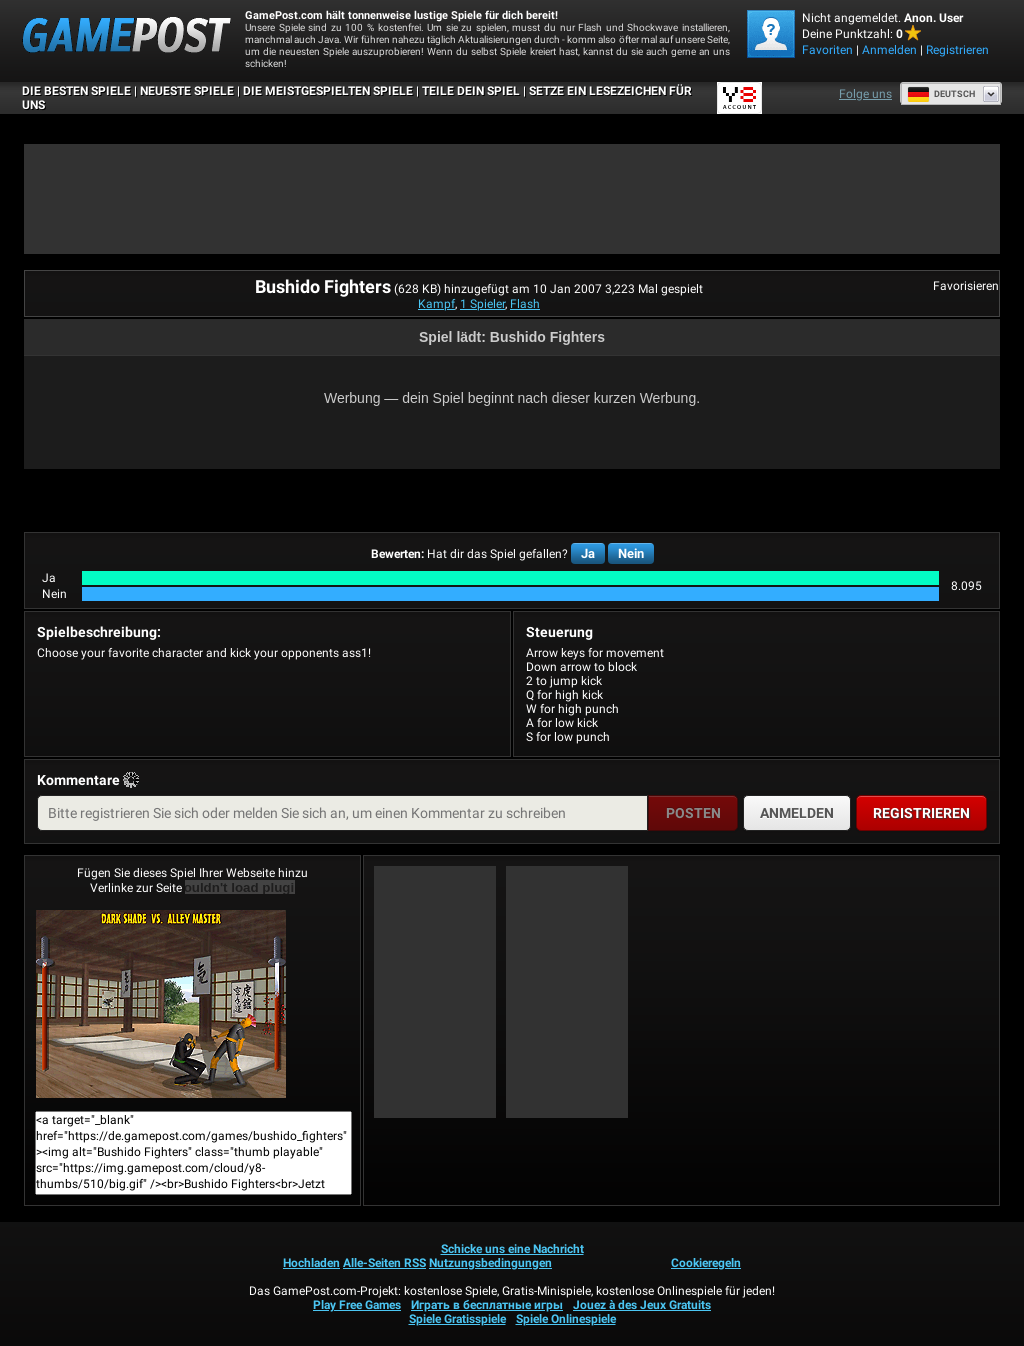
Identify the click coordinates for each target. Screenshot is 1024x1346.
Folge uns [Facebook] (865, 94)
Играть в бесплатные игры (487, 1305)
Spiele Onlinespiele (566, 1319)
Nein (631, 553)
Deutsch (941, 94)
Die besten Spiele (76, 91)
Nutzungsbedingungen (490, 1263)
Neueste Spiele (187, 91)
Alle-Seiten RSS (384, 1263)
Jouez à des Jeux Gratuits (642, 1305)
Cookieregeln (706, 1263)
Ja (588, 553)
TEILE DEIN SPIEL (471, 91)
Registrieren (957, 50)
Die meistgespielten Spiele (328, 91)
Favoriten (827, 50)
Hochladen (311, 1263)
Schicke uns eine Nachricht (512, 1249)
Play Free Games (357, 1305)
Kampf (436, 304)
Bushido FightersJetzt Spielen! (161, 1004)
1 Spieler (482, 304)
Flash (525, 304)
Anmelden (889, 50)
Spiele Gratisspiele (457, 1319)
